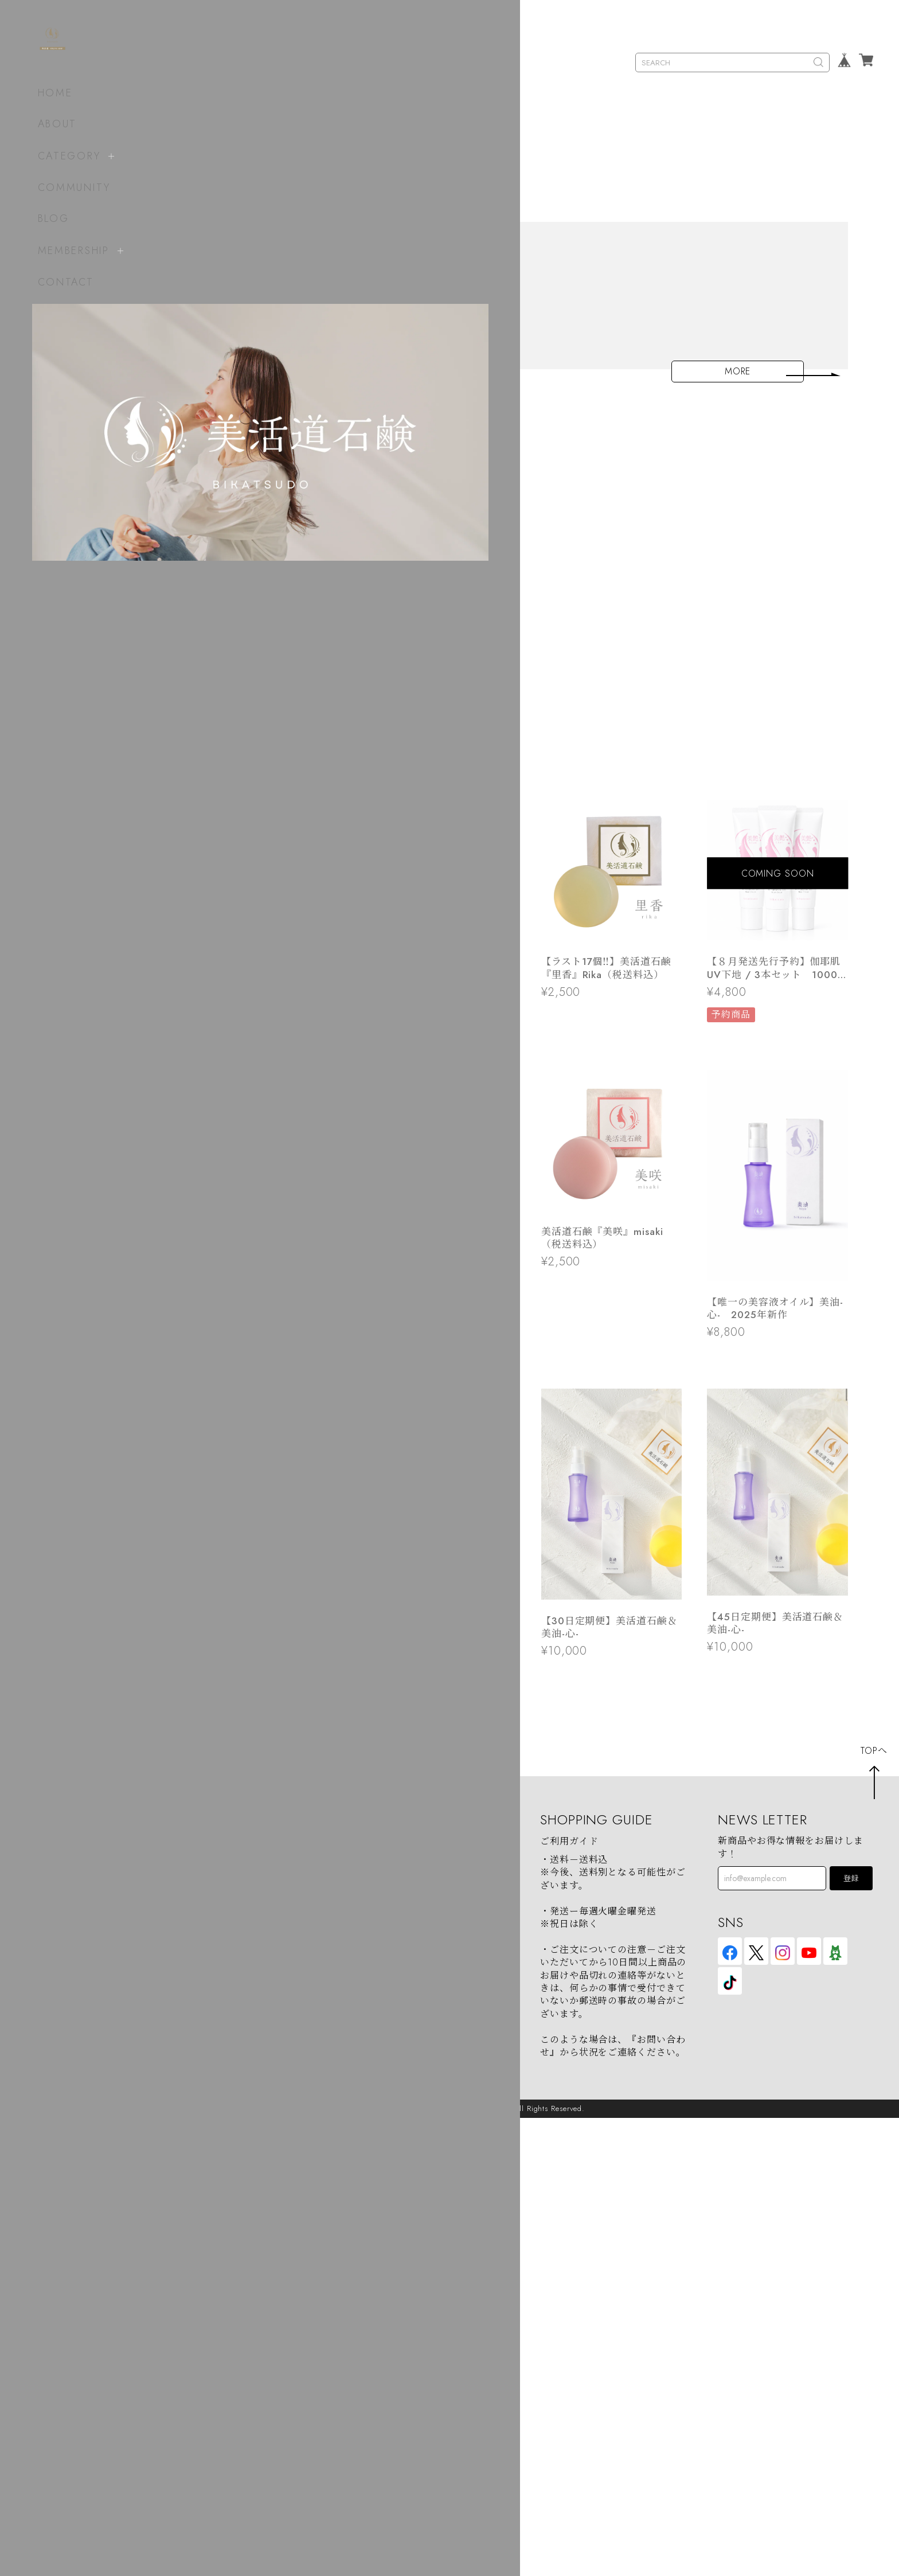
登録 (850, 2336)
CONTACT (57, 282)
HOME (46, 92)
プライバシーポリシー (410, 2317)
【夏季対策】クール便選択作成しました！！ (383, 712)
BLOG (44, 218)
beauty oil (205, 2317)
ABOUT (48, 123)
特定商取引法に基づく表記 (420, 2336)
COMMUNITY (65, 187)
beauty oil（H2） (221, 2336)
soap (195, 2299)
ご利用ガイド (569, 2299)
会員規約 (381, 2354)
